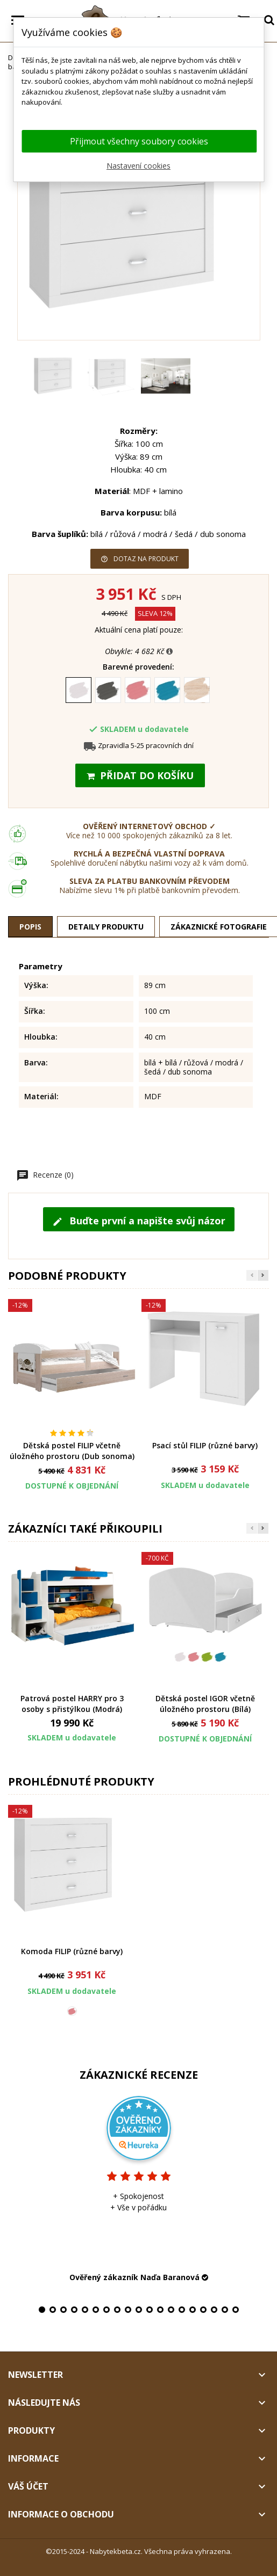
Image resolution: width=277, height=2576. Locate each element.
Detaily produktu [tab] (106, 926)
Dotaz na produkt (140, 558)
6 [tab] (96, 2309)
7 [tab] (106, 2309)
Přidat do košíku (140, 775)
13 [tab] (171, 2309)
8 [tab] (117, 2309)
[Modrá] (168, 692)
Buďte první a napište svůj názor (138, 1220)
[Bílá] (79, 692)
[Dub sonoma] (197, 692)
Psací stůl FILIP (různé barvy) (205, 1445)
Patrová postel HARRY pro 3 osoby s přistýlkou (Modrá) (72, 1703)
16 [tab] (203, 2309)
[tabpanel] (138, 2187)
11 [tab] (149, 2309)
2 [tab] (52, 2309)
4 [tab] (74, 2309)
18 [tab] (225, 2309)
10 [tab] (139, 2309)
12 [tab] (160, 2309)
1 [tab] (42, 2309)
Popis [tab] (30, 926)
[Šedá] (109, 692)
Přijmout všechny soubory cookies (139, 141)
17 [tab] (214, 2309)
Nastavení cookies (138, 166)
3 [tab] (63, 2309)
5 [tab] (85, 2309)
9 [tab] (128, 2309)
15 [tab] (192, 2309)
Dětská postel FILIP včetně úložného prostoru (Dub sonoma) (72, 1450)
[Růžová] (138, 692)
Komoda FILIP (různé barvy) (72, 1951)
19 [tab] (235, 2309)
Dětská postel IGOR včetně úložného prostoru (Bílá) (205, 1703)
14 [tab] (182, 2309)
